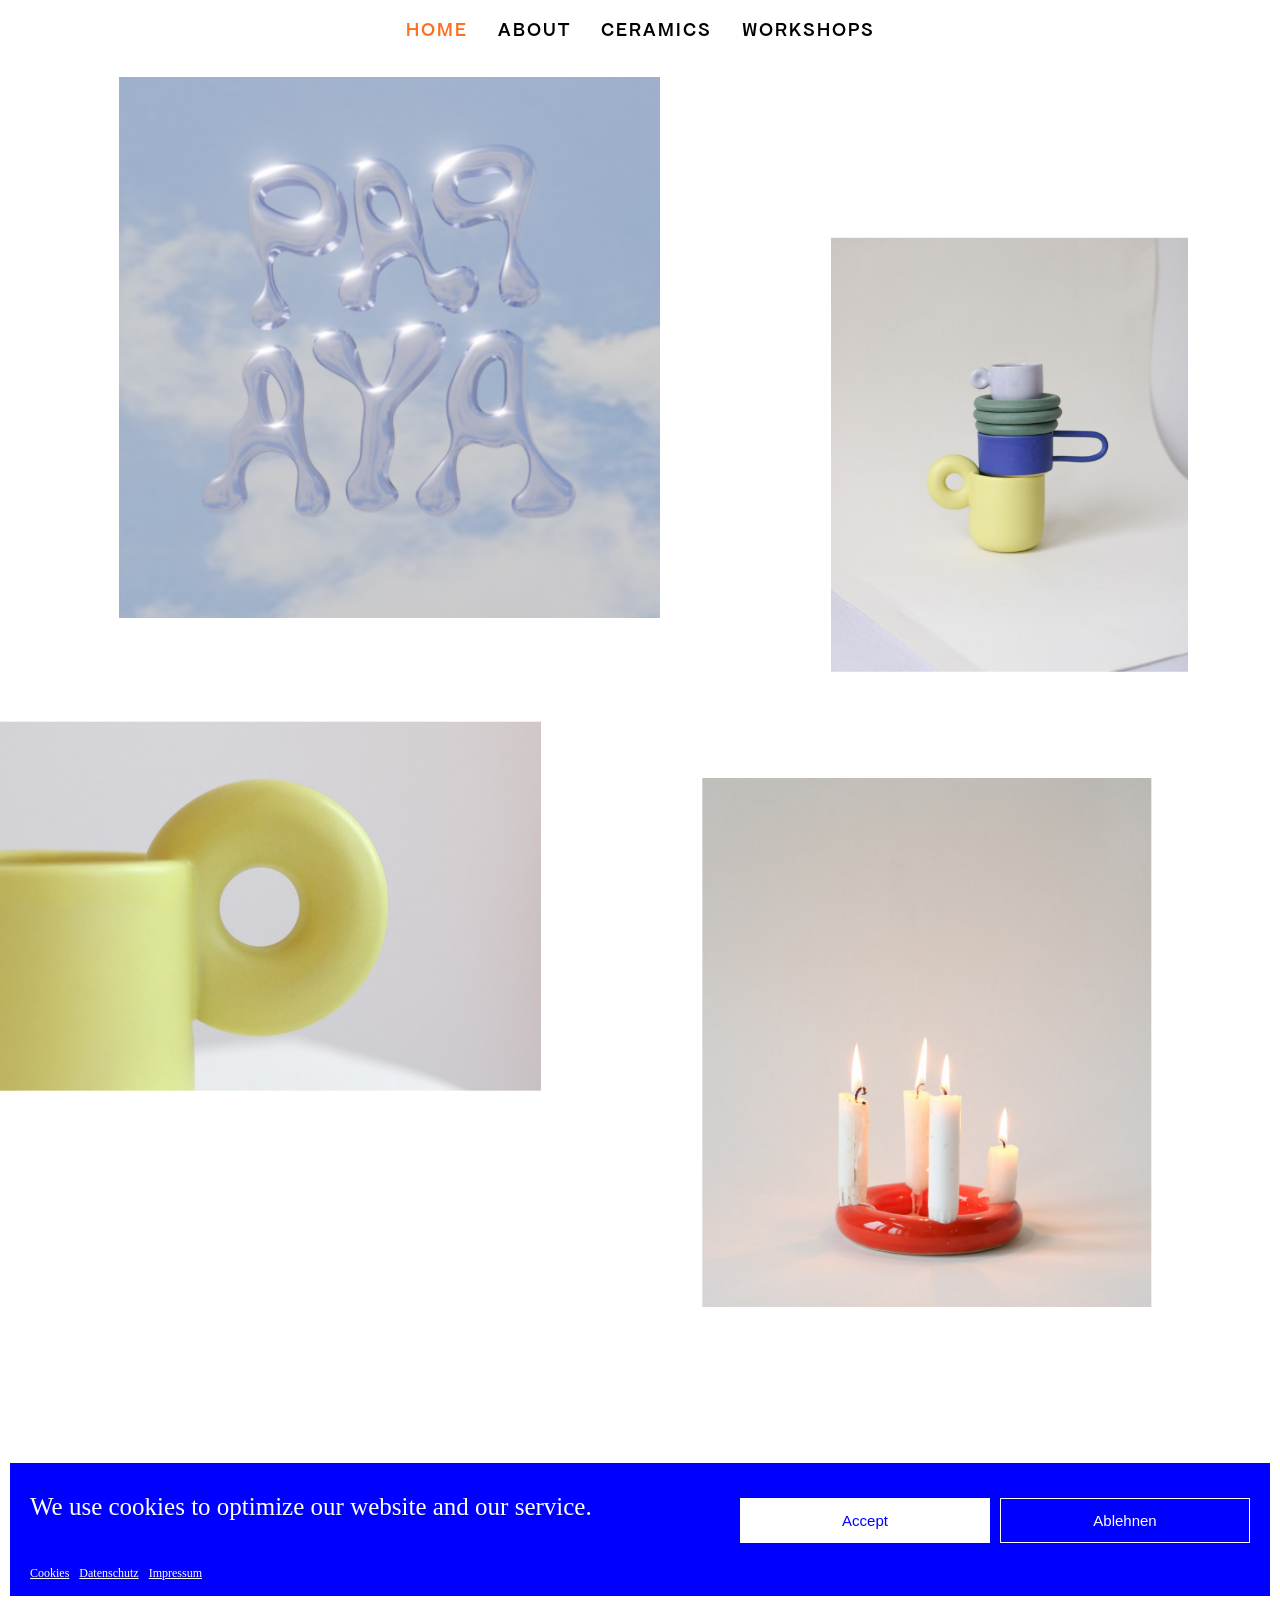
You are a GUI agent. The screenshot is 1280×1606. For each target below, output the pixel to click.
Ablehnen (1124, 1520)
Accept (865, 1520)
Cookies (49, 1573)
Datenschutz (108, 1573)
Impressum (175, 1573)
